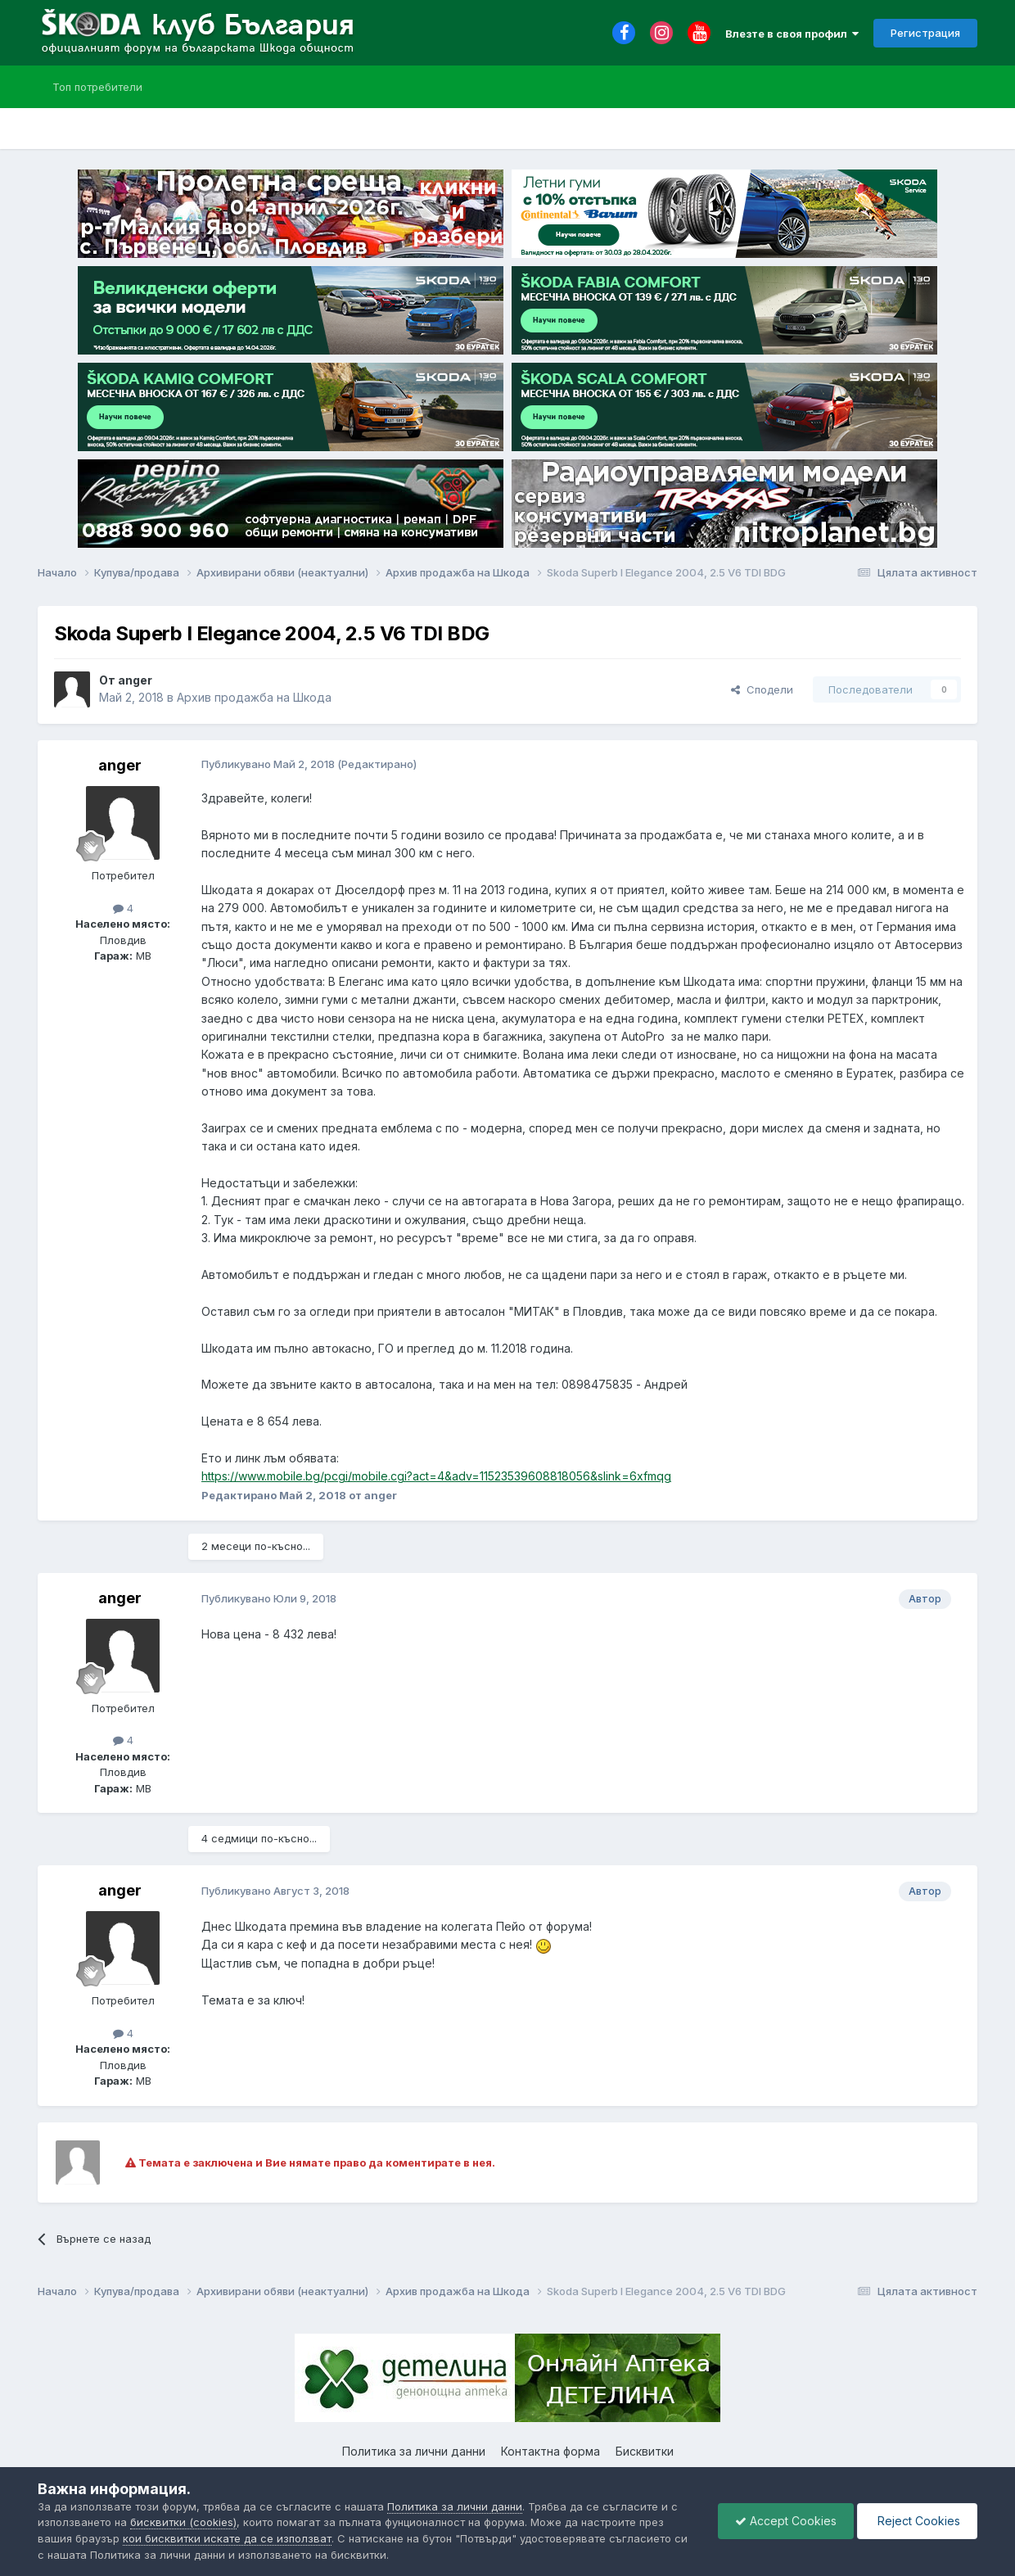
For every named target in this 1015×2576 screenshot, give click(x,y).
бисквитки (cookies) (183, 2522)
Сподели (762, 689)
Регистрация (925, 32)
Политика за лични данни (413, 2451)
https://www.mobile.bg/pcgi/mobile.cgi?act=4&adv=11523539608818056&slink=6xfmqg (436, 1476)
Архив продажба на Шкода (254, 697)
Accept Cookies (786, 2521)
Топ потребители (97, 86)
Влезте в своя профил (792, 33)
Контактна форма (550, 2451)
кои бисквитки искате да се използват (227, 2538)
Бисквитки (645, 2451)
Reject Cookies (917, 2521)
